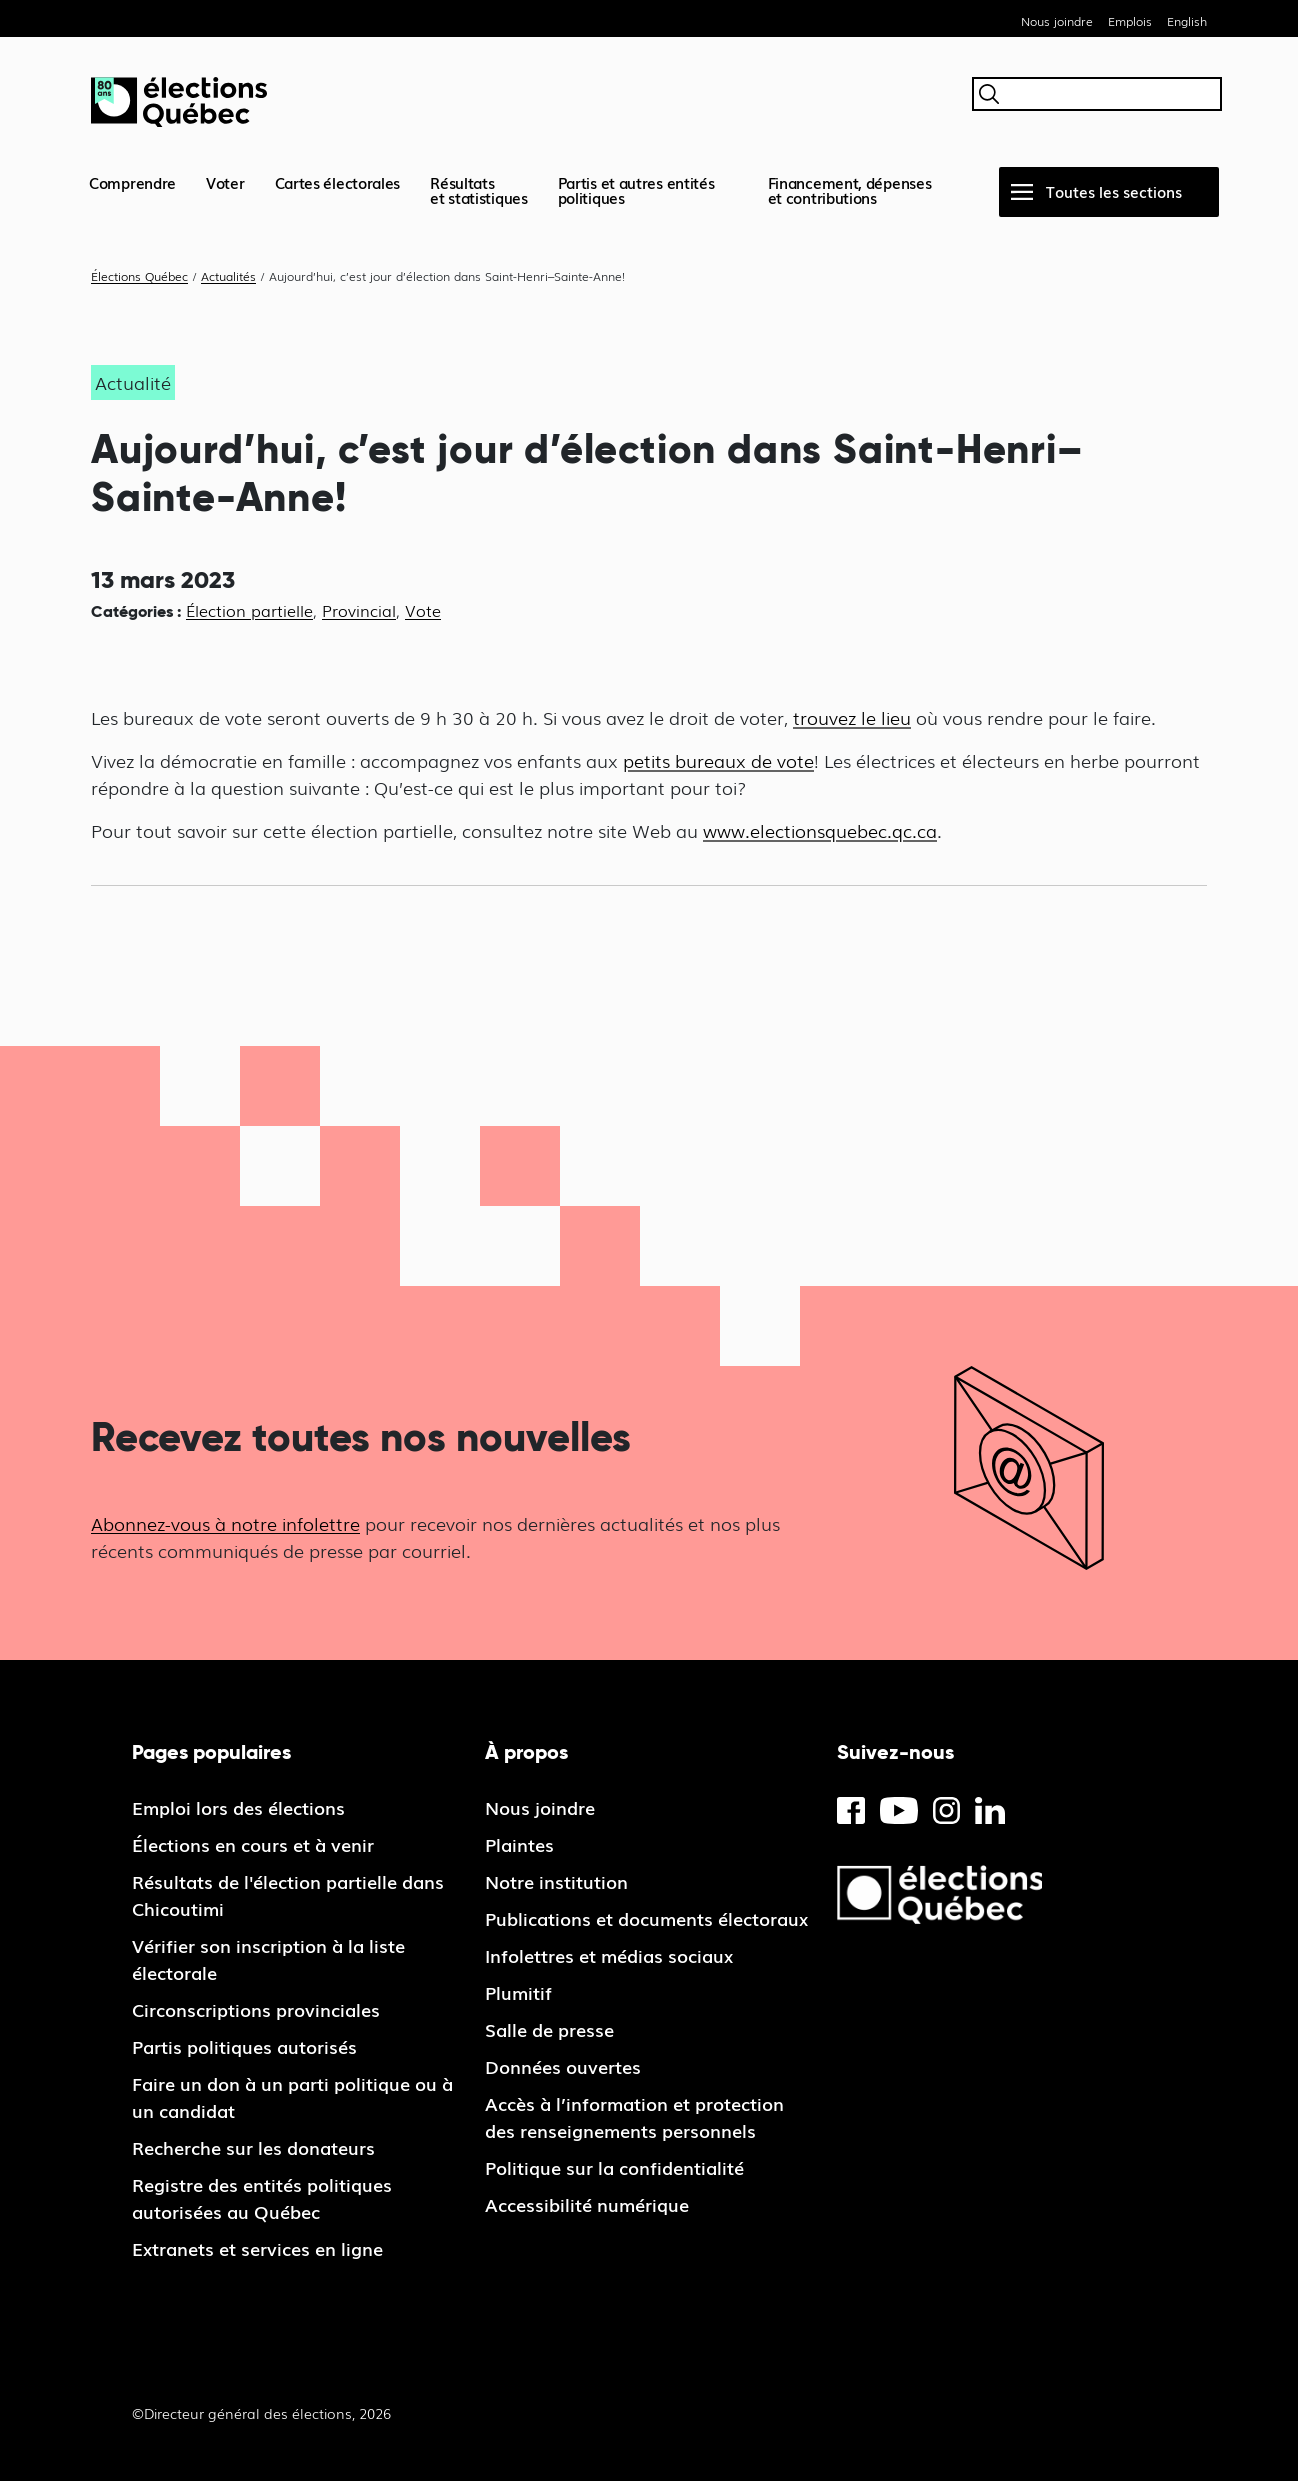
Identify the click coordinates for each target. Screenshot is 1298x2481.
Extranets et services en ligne (257, 2248)
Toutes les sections (1114, 191)
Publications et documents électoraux (646, 1918)
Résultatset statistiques (479, 189)
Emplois (1130, 21)
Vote (423, 610)
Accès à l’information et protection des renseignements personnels (634, 2116)
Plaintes (519, 1844)
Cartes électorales (338, 182)
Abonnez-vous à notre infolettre (225, 1523)
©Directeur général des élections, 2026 (261, 2413)
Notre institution (556, 1881)
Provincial (359, 610)
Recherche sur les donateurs (253, 2147)
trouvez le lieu (852, 717)
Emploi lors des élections (238, 1807)
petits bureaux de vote (718, 760)
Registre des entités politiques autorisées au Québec (262, 2197)
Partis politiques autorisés (244, 2046)
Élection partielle (249, 610)
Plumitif (518, 1992)
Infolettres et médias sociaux (609, 1955)
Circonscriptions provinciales (256, 2009)
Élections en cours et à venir (253, 1844)
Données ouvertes (563, 2066)
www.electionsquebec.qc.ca (820, 830)
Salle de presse (549, 2029)
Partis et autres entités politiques (636, 189)
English (1187, 21)
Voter (225, 182)
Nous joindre (1057, 21)
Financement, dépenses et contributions (850, 189)
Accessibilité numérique (587, 2204)
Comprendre (132, 182)
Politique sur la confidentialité (614, 2167)
